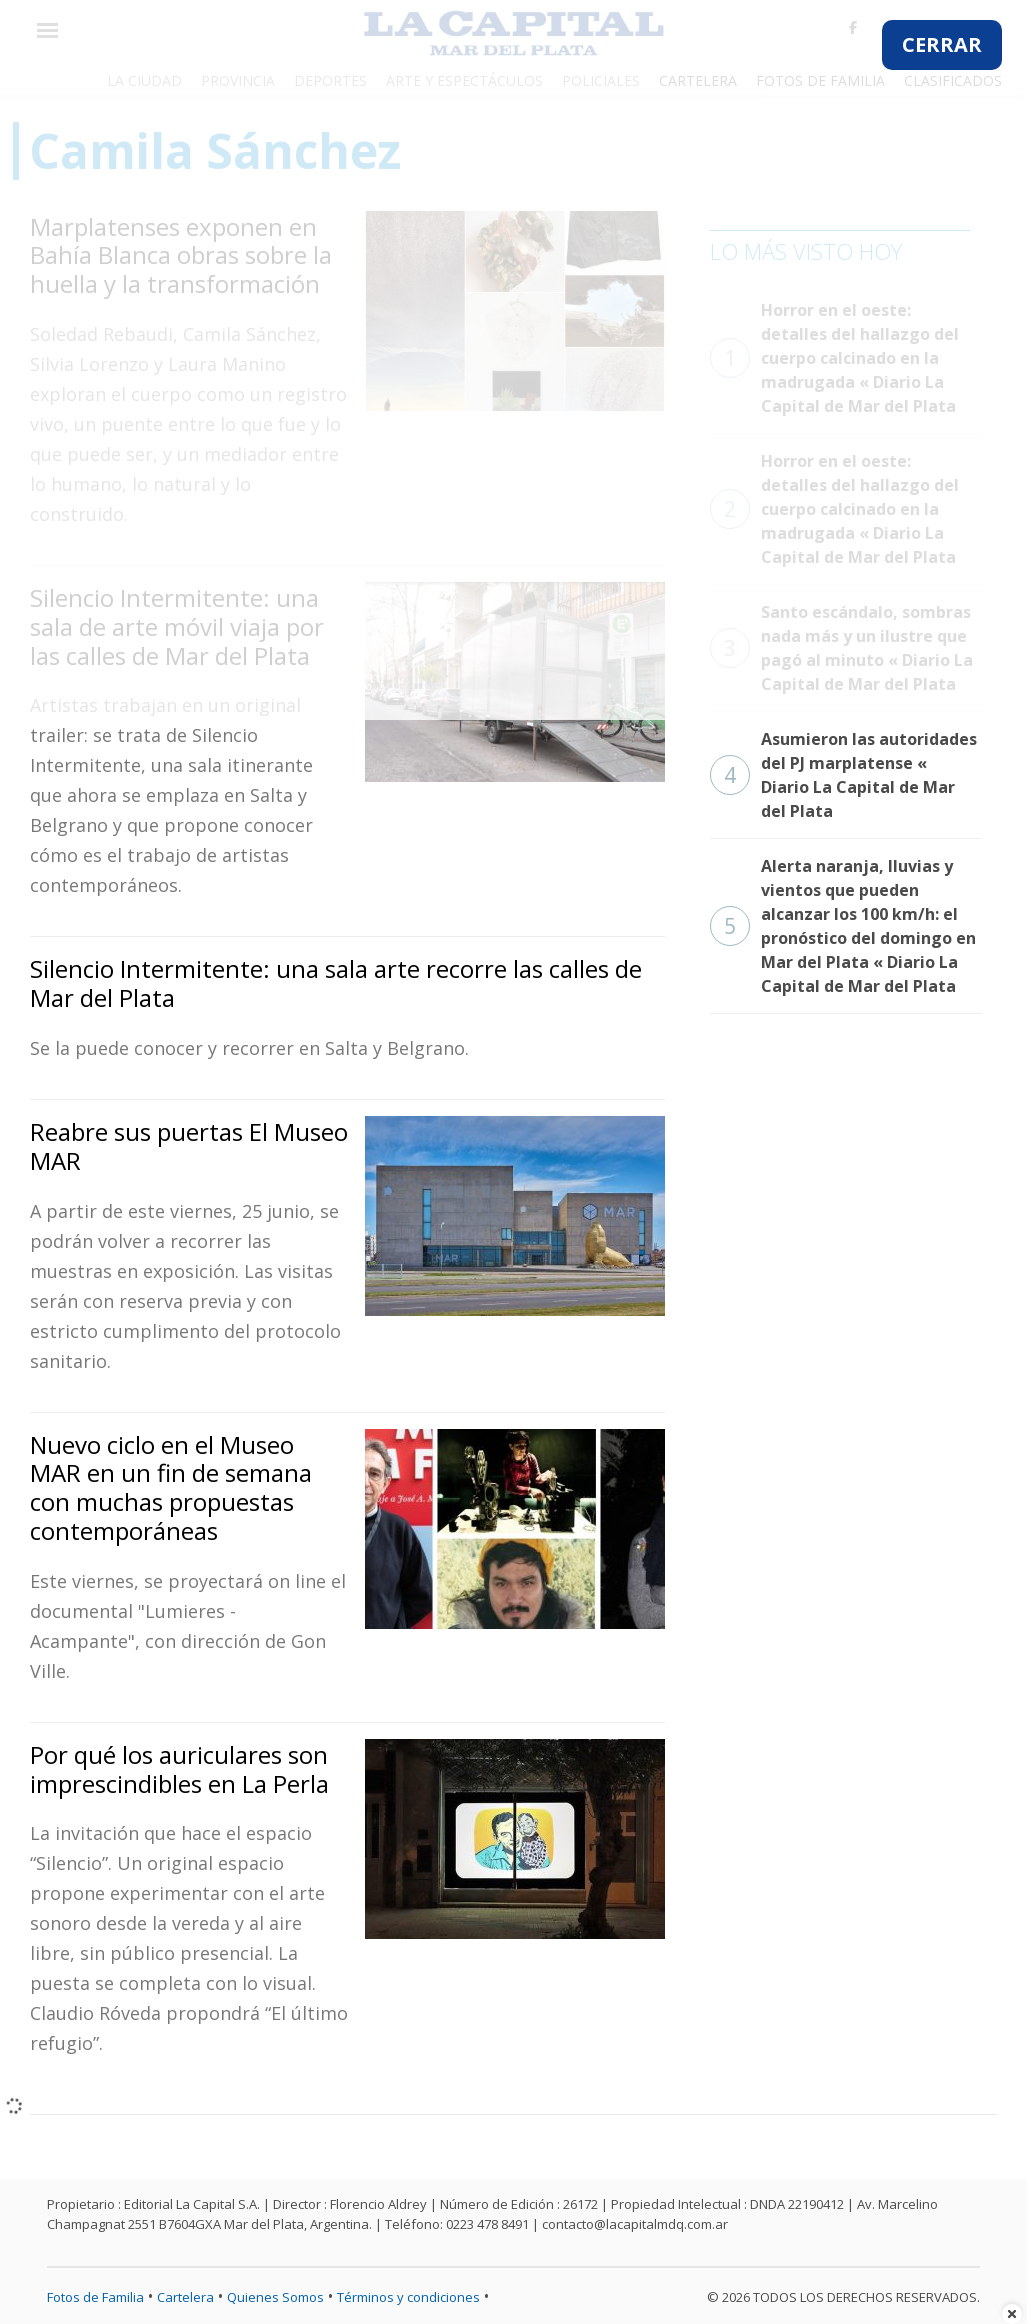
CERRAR (942, 44)
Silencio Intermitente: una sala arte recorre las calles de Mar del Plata (336, 983)
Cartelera (185, 2297)
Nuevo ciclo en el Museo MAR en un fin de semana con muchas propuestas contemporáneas (171, 1487)
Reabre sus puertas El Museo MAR (189, 1146)
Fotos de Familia (95, 2297)
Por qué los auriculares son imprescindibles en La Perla (179, 1769)
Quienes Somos (275, 2297)
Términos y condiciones (408, 2297)
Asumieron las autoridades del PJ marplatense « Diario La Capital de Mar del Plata (843, 775)
